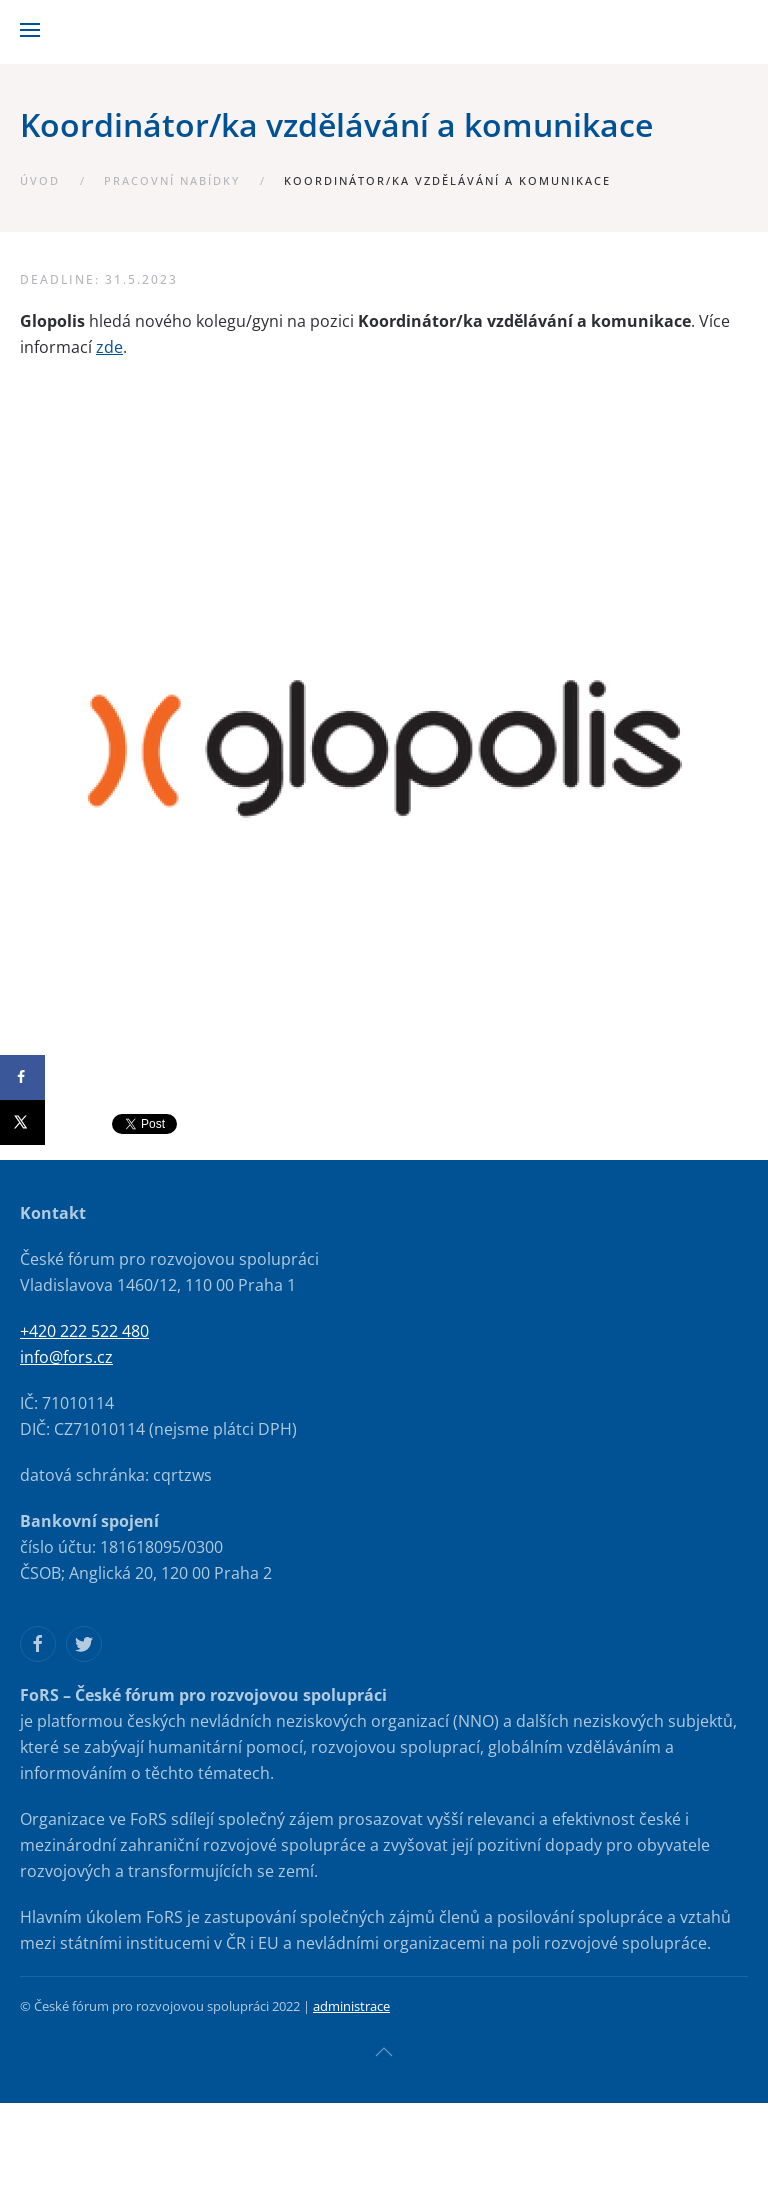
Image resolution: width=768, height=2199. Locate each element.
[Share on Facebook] (22, 1077)
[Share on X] (22, 1122)
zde (109, 347)
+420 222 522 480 (84, 1331)
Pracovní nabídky (172, 180)
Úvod (40, 180)
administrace (351, 2006)
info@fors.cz (66, 1357)
